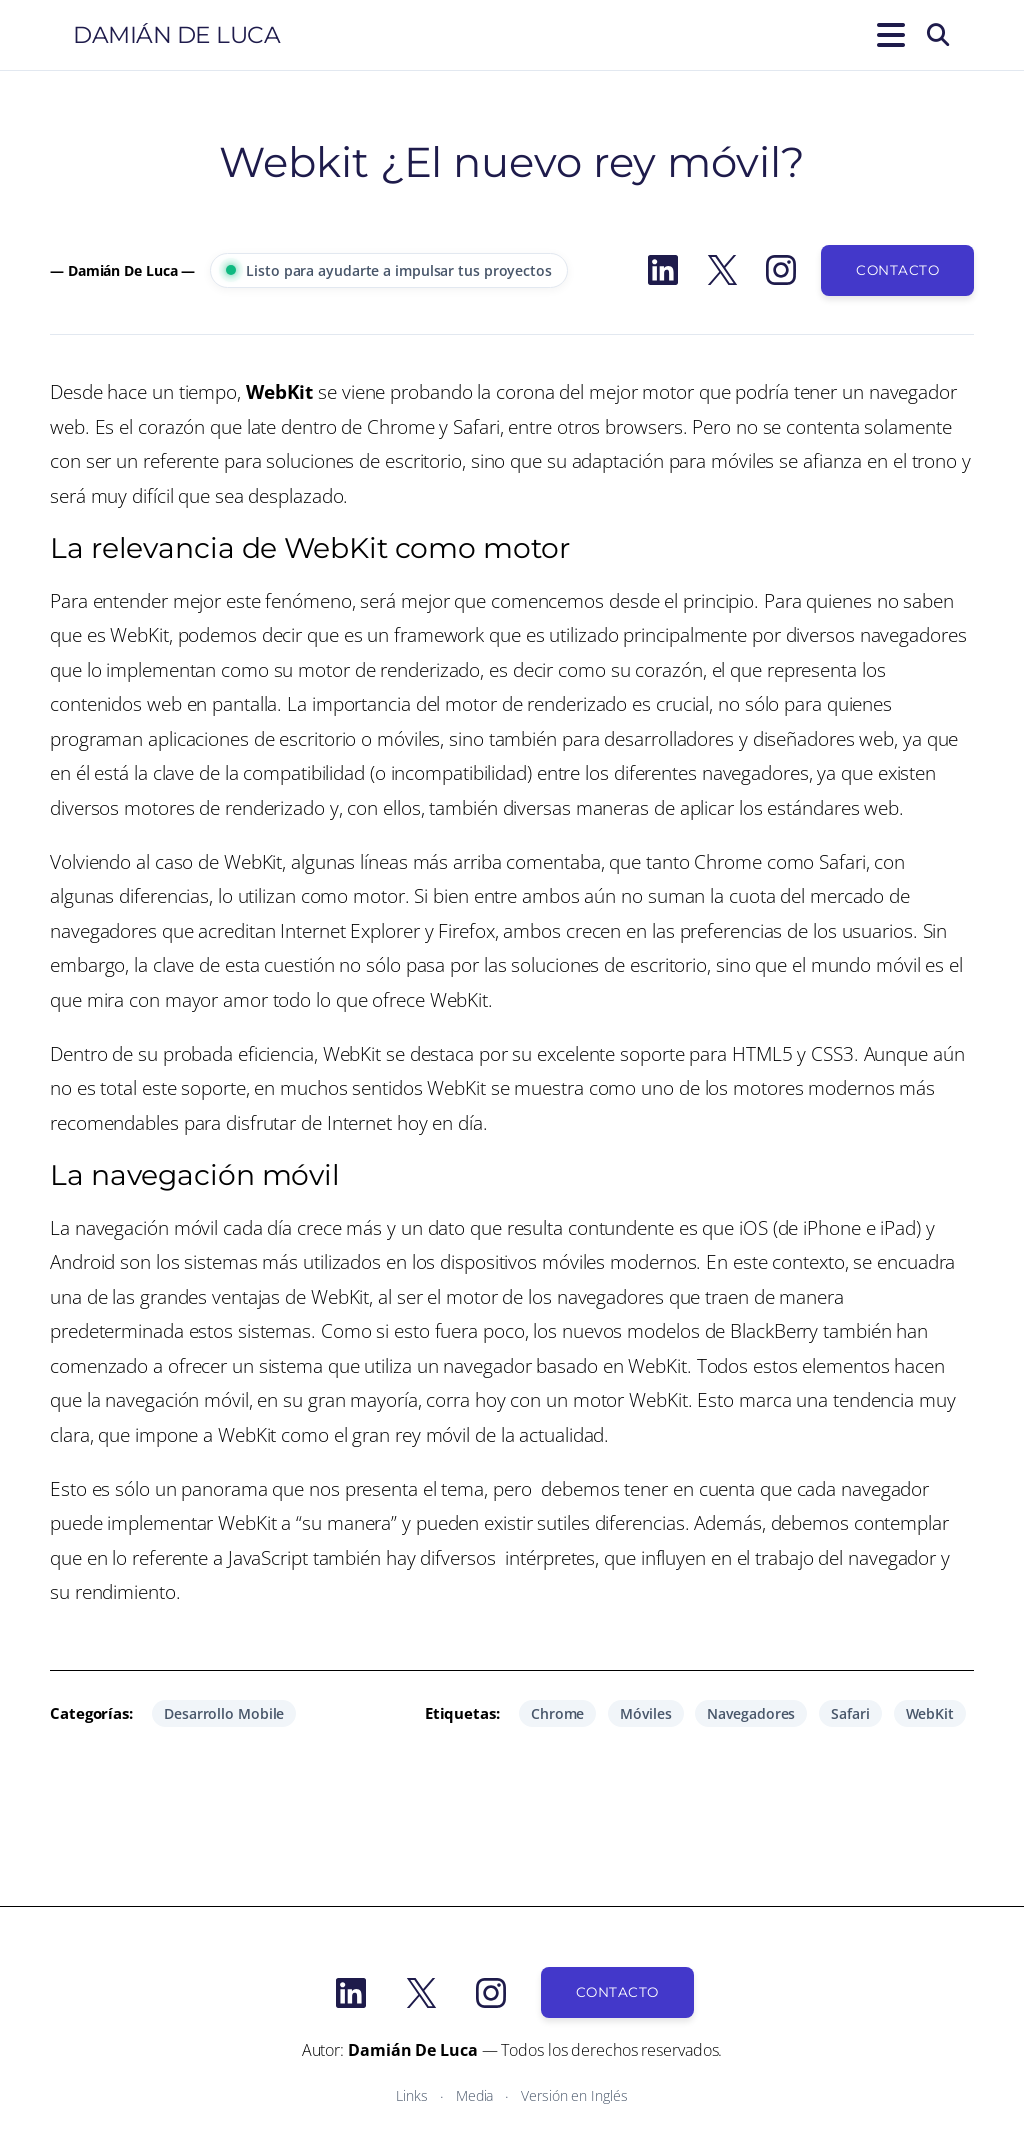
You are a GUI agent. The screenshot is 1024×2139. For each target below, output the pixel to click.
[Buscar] (938, 35)
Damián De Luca (176, 35)
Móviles (645, 1713)
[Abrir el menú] (887, 35)
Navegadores (751, 1713)
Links (412, 2095)
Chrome (557, 1713)
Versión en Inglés (574, 2095)
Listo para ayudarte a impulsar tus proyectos (389, 270)
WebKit (930, 1713)
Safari (850, 1713)
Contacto (897, 270)
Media (475, 2095)
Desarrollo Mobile (224, 1713)
